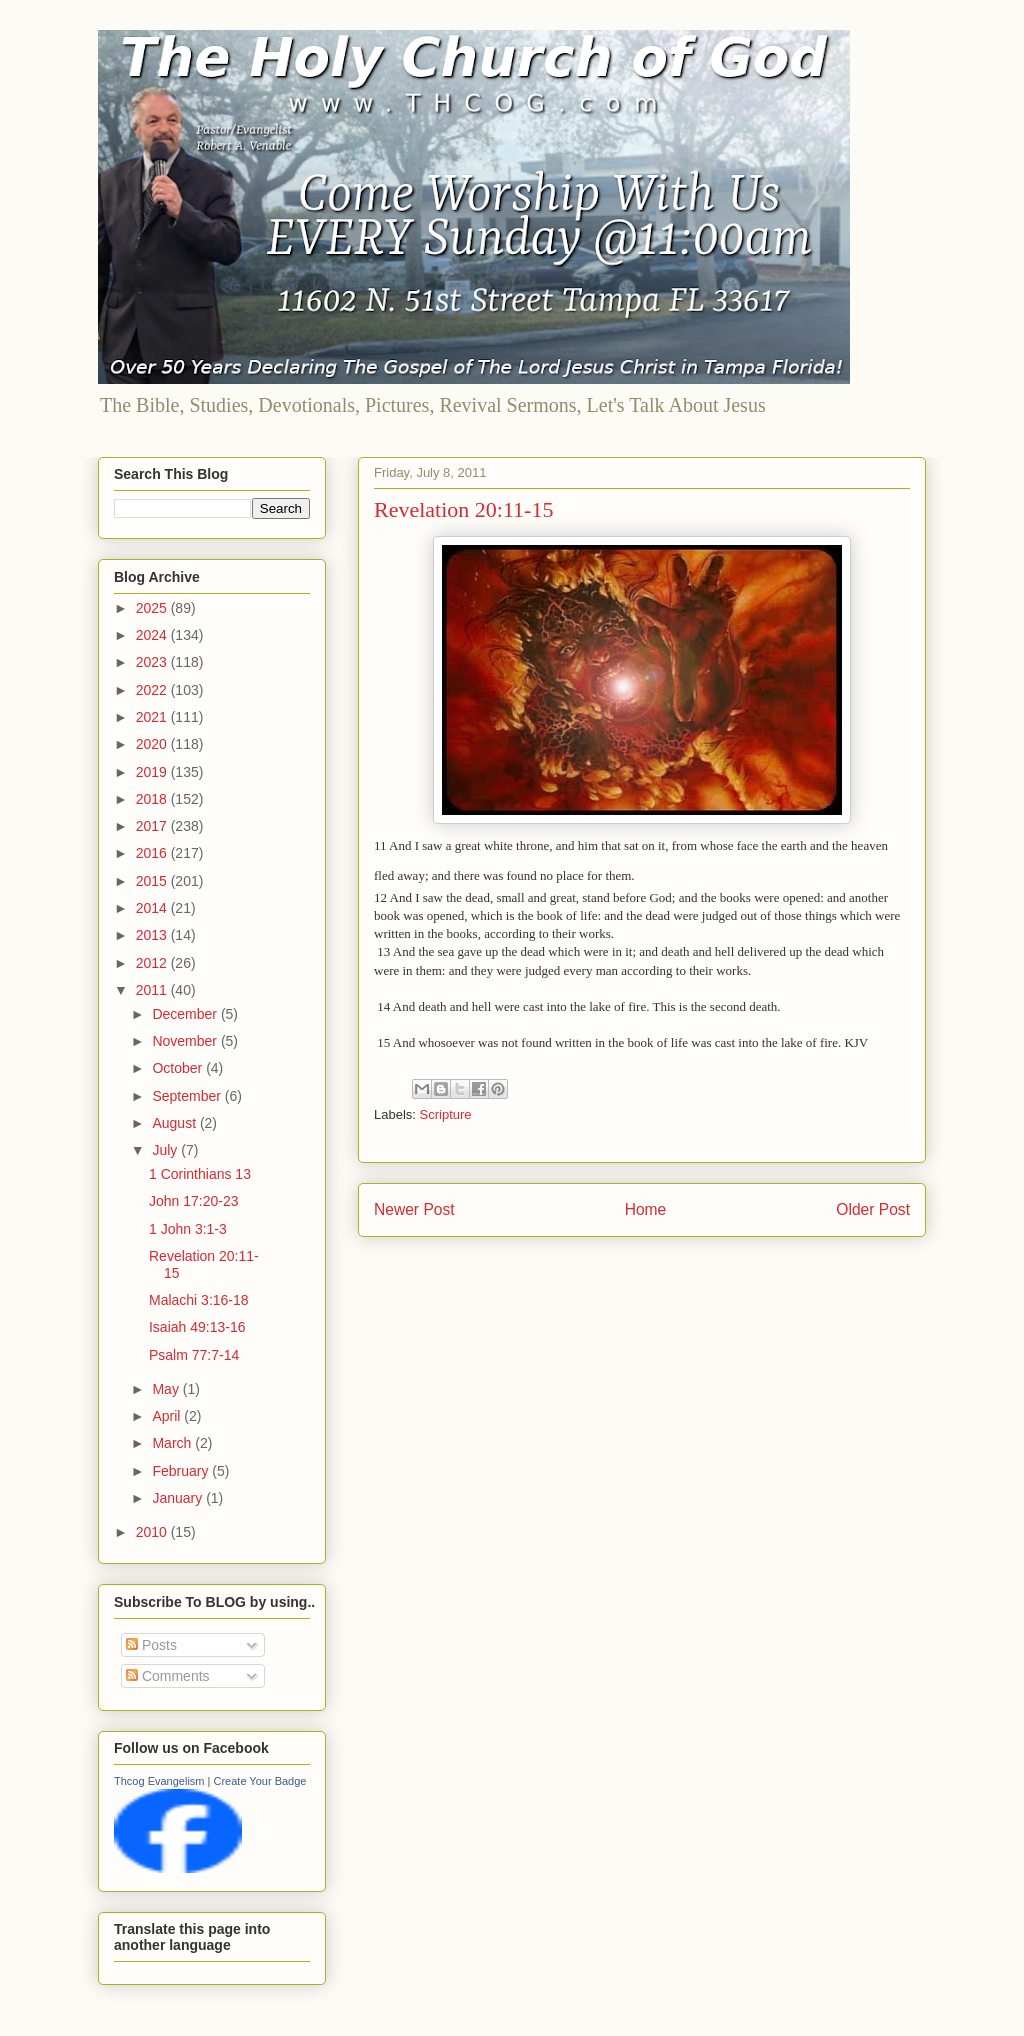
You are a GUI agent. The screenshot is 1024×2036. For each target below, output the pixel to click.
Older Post (873, 1209)
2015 (153, 881)
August (175, 1123)
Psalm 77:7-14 (194, 1355)
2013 (153, 935)
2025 (153, 608)
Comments (168, 1676)
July (166, 1150)
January (179, 1498)
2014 (153, 908)
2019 (153, 772)
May (167, 1389)
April (168, 1416)
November (186, 1041)
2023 (153, 662)
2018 (153, 799)
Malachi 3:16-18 (199, 1300)
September (188, 1096)
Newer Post (414, 1209)
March (173, 1443)
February (182, 1471)
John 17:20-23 (194, 1201)
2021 (153, 717)
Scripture (446, 1114)
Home (646, 1209)
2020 (153, 744)
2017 (153, 826)
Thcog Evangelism (159, 1781)
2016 (153, 853)
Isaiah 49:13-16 (197, 1327)
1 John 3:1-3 (188, 1229)
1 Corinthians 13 (200, 1174)
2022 (153, 690)
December (186, 1014)
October (179, 1068)
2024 (153, 635)
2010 (153, 1532)
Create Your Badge (259, 1781)
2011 (153, 990)
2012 (153, 963)
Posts (151, 1645)
